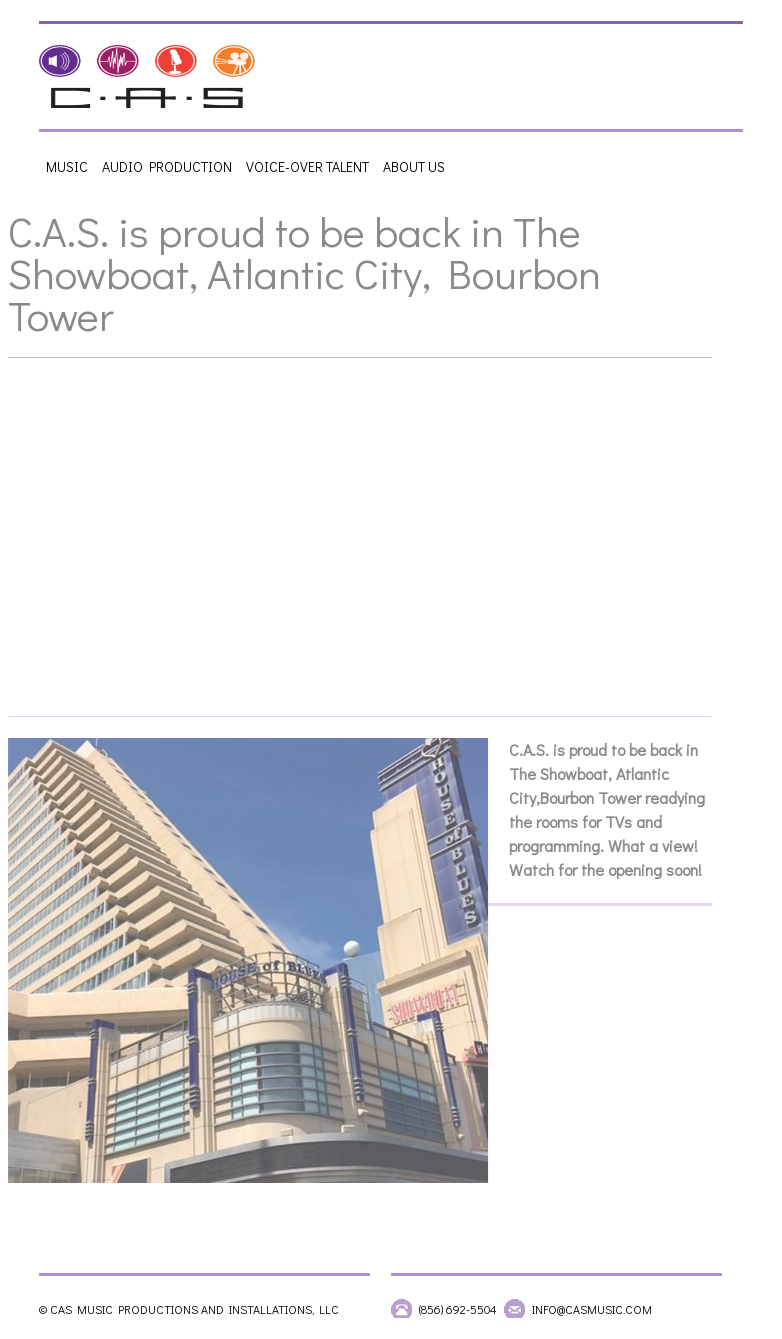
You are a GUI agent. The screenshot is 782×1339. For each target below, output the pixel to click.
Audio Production (167, 166)
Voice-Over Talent (307, 166)
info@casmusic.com (592, 1309)
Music (67, 166)
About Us (414, 166)
